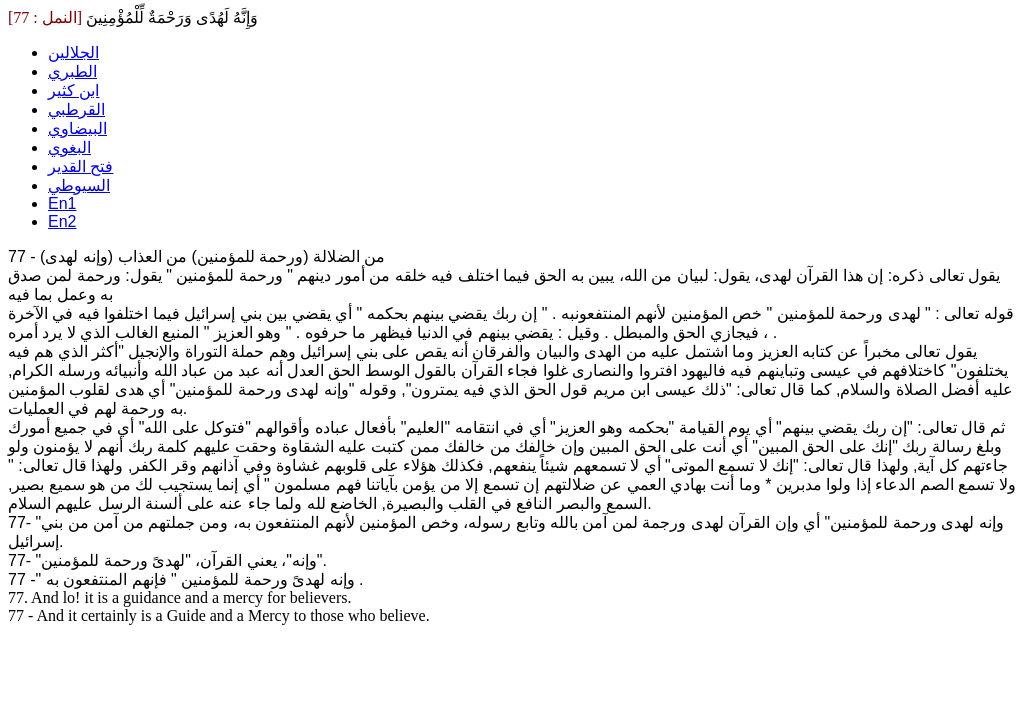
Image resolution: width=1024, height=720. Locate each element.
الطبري (72, 71)
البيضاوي (77, 128)
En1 (62, 203)
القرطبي (76, 109)
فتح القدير (80, 166)
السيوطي (79, 185)
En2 (62, 221)
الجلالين (73, 52)
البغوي (69, 147)
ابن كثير (73, 90)
